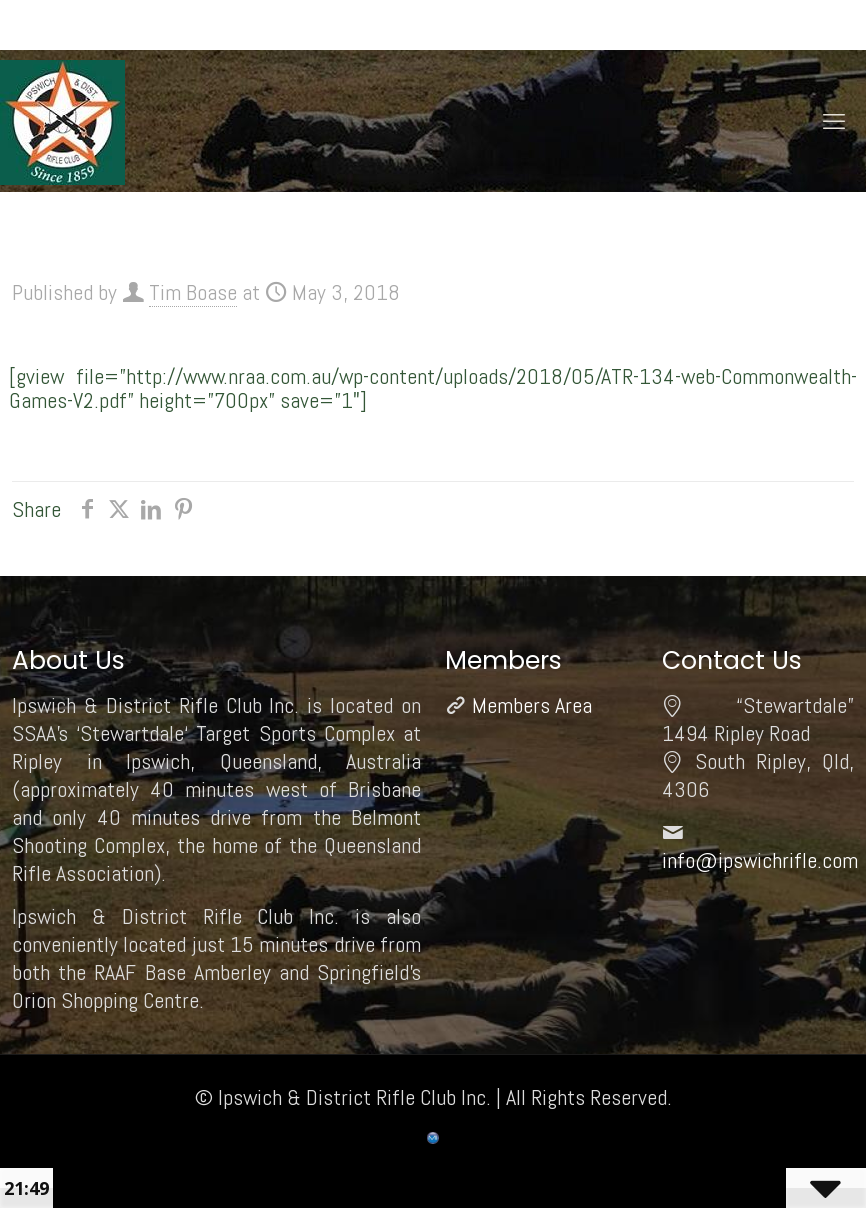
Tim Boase (193, 292)
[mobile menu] (834, 121)
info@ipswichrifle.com (760, 860)
